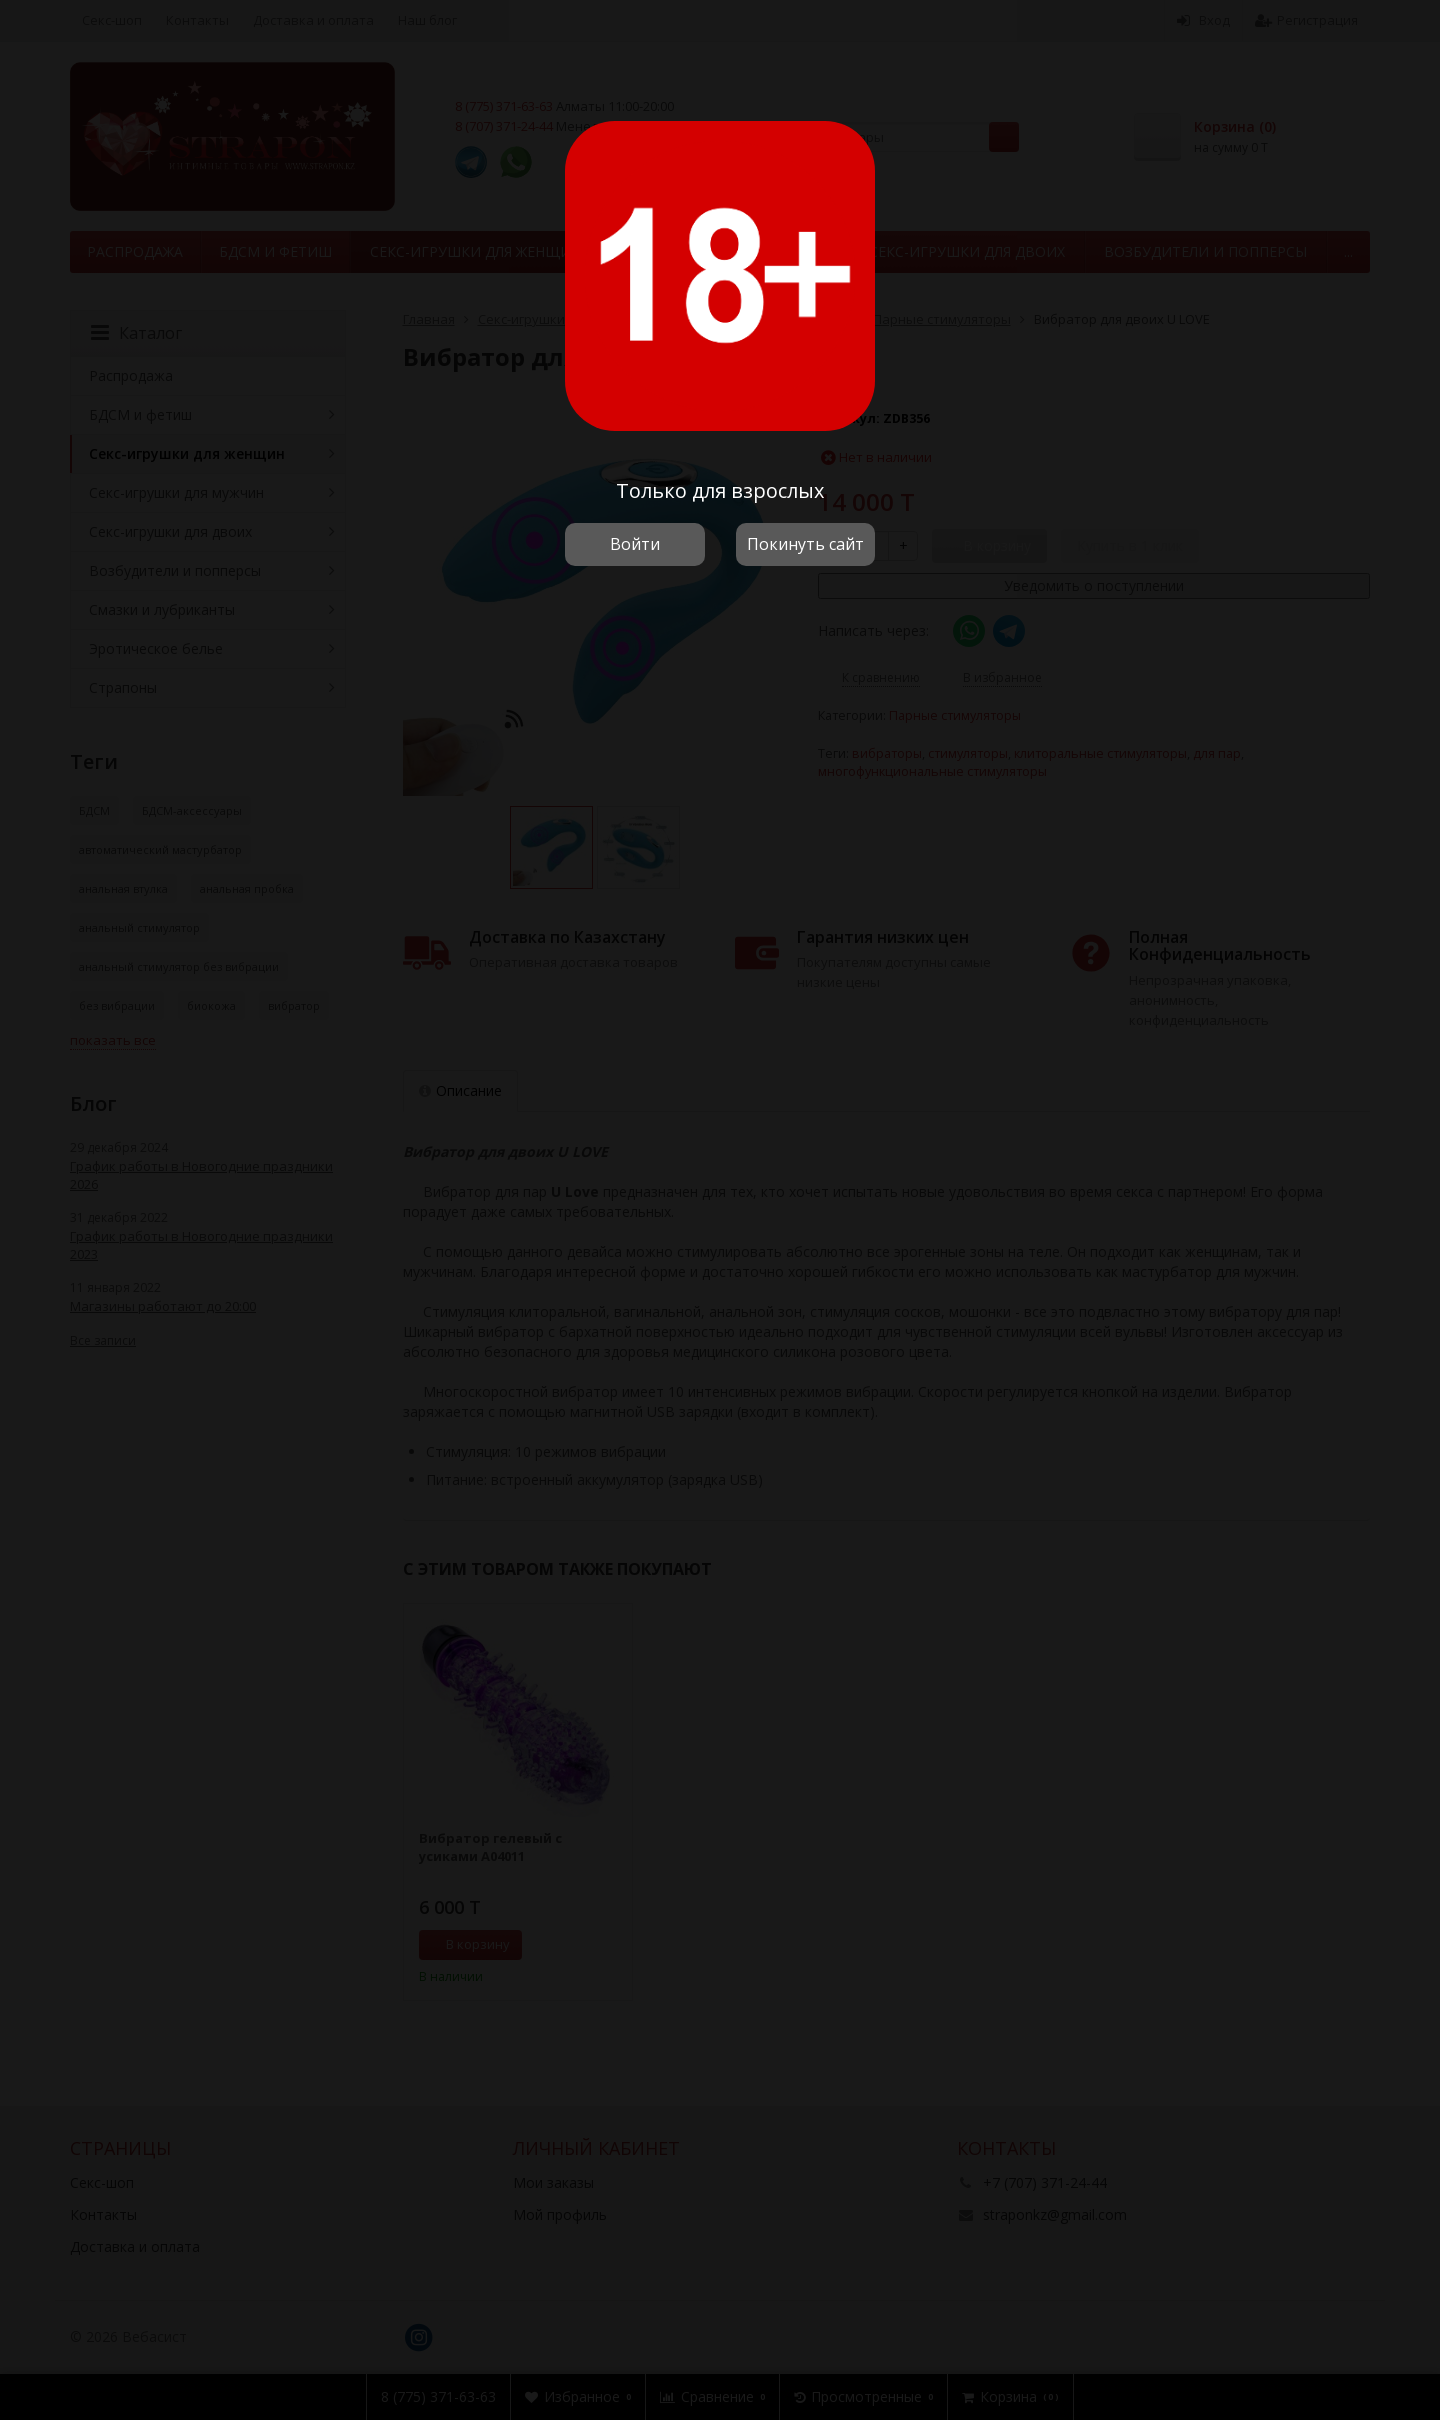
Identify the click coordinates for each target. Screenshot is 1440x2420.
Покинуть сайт (805, 544)
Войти (635, 544)
